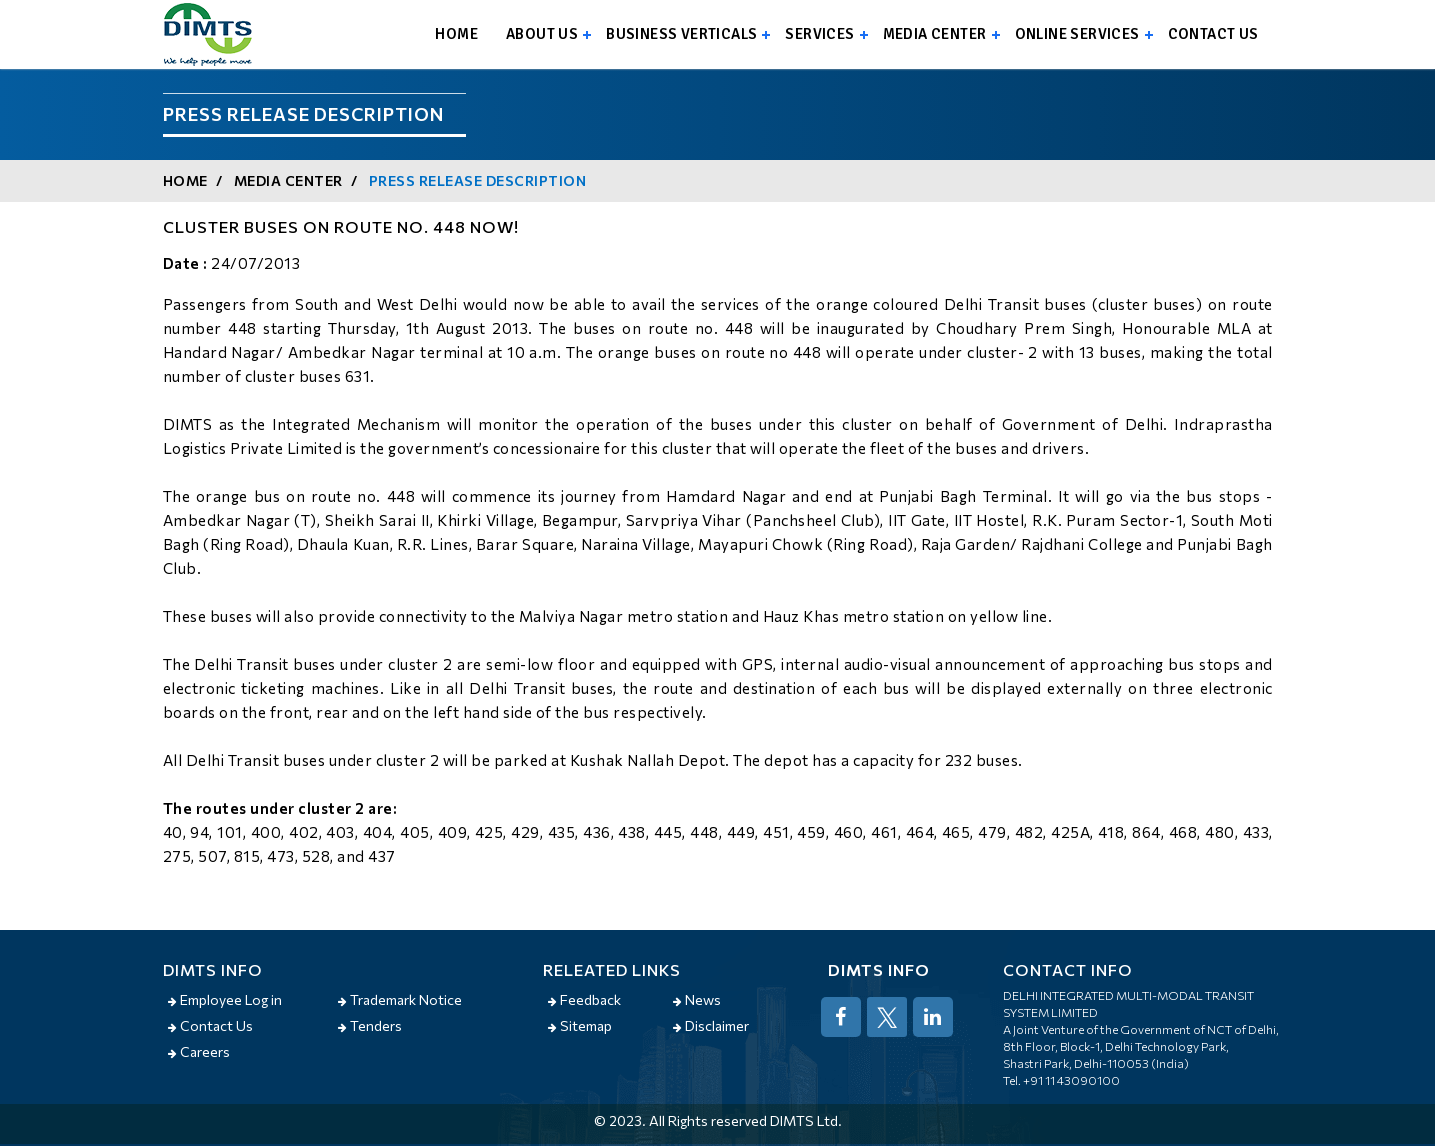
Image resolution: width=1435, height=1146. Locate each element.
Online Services (1077, 34)
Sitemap (580, 1025)
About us (542, 34)
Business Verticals (681, 34)
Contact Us (210, 1025)
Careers (199, 1051)
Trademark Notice (400, 999)
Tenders (370, 1025)
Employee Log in (225, 999)
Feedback (584, 999)
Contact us (1213, 34)
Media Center (935, 34)
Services (819, 34)
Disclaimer (711, 1025)
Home (456, 34)
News (697, 999)
